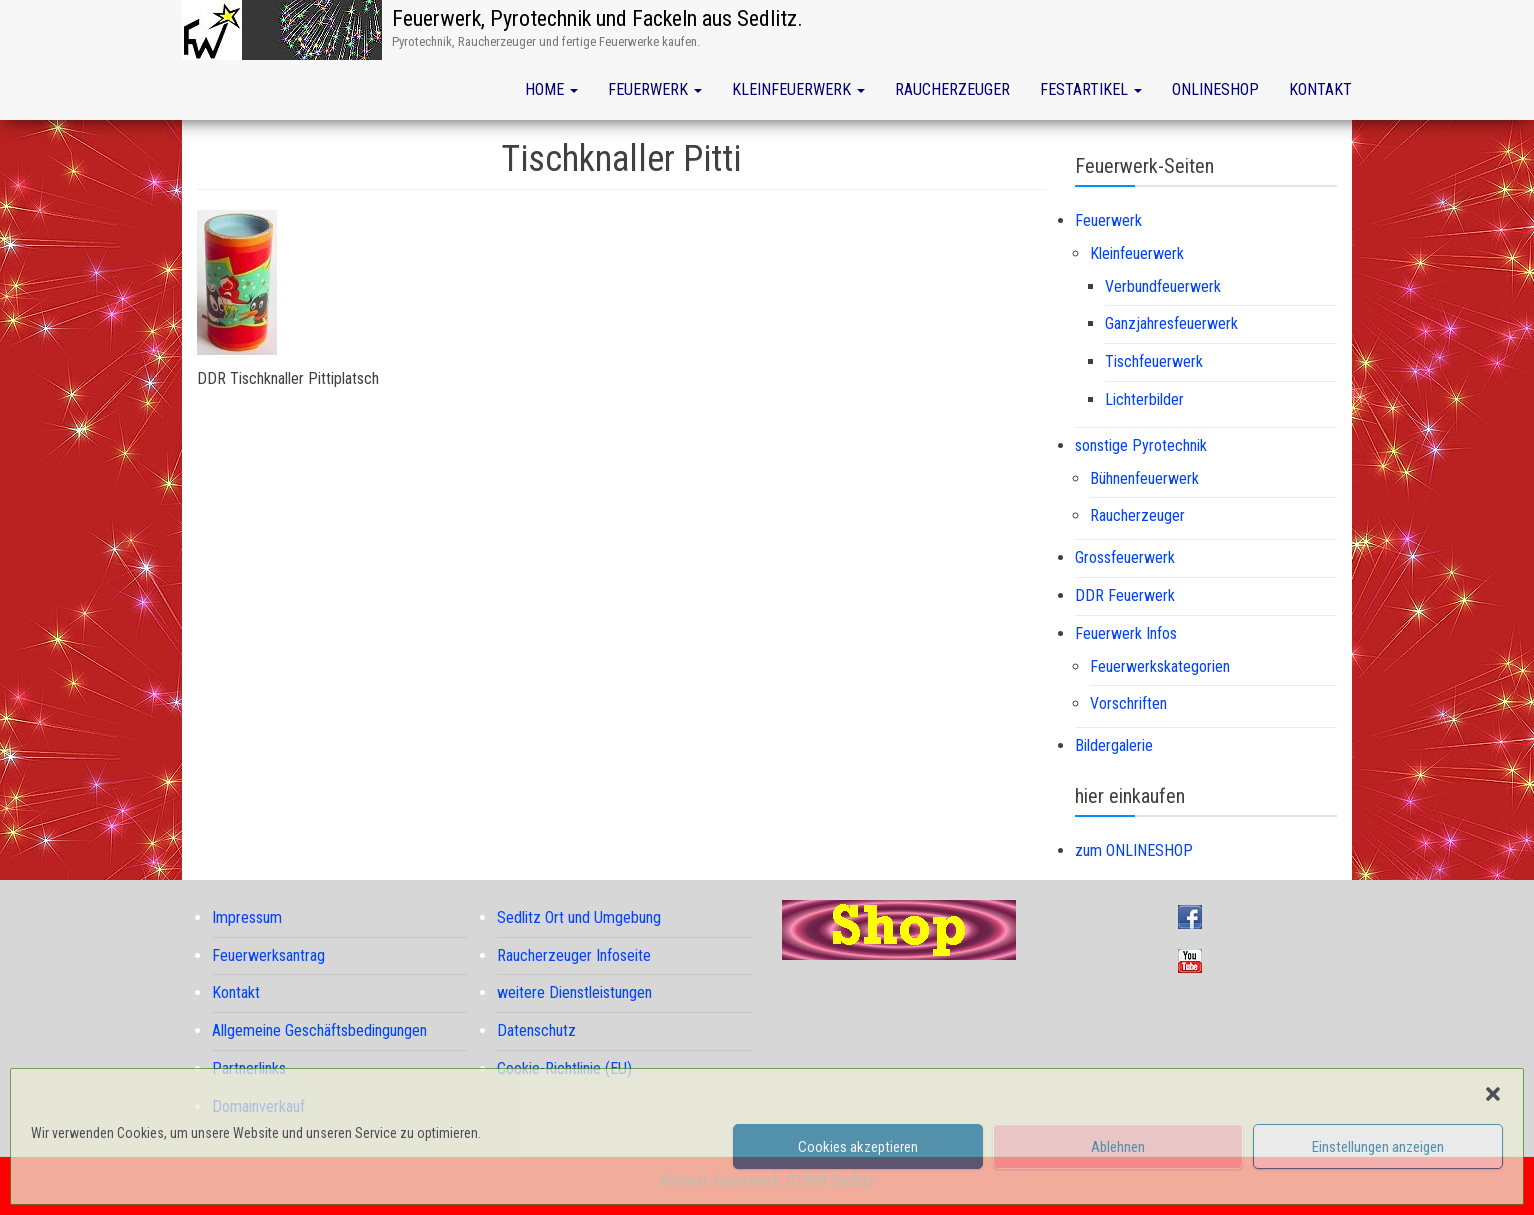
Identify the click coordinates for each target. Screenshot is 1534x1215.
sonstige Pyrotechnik (1141, 445)
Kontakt (1320, 89)
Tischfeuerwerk (1154, 361)
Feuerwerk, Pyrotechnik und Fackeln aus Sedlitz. (597, 18)
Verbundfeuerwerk (1163, 286)
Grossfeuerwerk (1125, 557)
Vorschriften (1128, 703)
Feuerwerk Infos (1126, 633)
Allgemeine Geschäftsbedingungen (319, 1030)
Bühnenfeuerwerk (1144, 478)
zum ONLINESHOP (1134, 850)
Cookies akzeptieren (858, 1147)
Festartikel (1091, 89)
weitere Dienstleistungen (574, 992)
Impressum (247, 917)
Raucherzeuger (952, 89)
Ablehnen (1118, 1147)
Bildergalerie (1114, 745)
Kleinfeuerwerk (798, 89)
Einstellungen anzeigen (1378, 1147)
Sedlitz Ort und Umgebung (579, 917)
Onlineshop (1215, 89)
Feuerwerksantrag (268, 955)
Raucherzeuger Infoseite (574, 955)
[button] (1493, 1094)
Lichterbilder (1144, 399)
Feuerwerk (655, 89)
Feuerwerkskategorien (1160, 666)
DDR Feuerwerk (1125, 595)
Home (551, 89)
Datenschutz (536, 1030)
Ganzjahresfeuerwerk (1171, 323)
